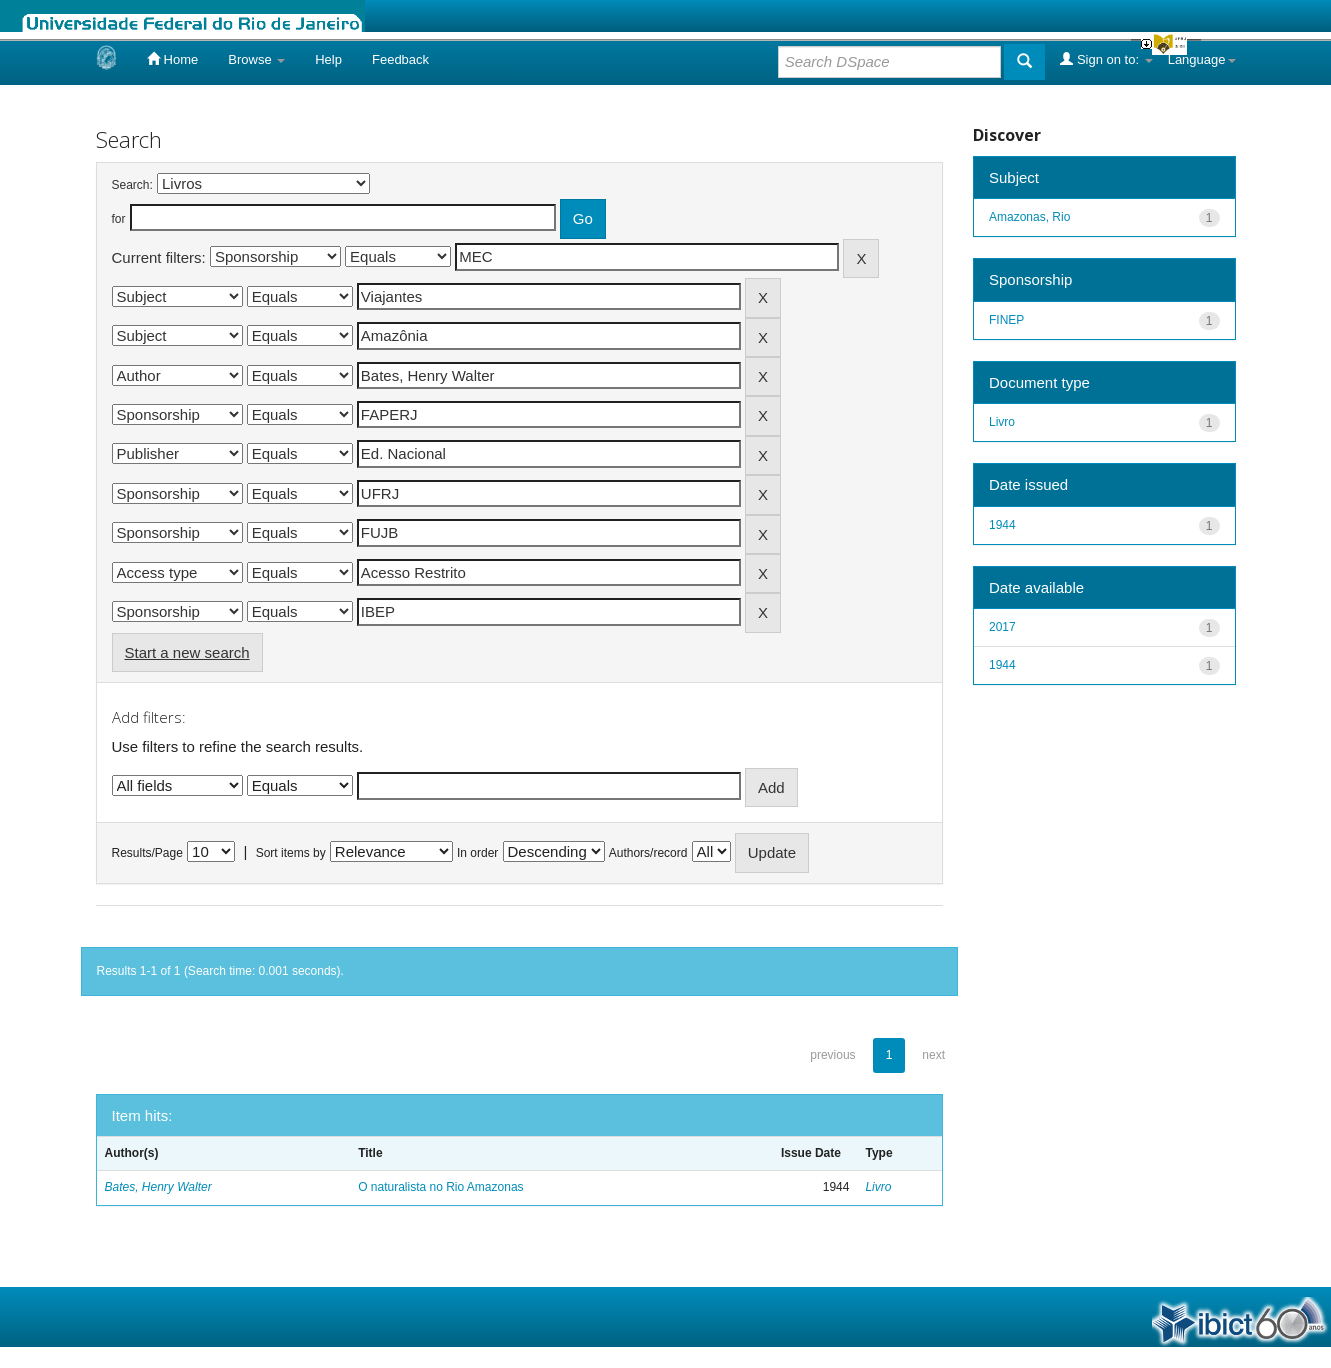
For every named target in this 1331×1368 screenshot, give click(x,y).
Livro (878, 1187)
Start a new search (187, 652)
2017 (1002, 627)
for (119, 219)
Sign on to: (1106, 59)
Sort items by (291, 853)
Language (1202, 59)
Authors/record (648, 853)
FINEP (1006, 320)
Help (328, 59)
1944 (1002, 525)
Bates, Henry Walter (158, 1187)
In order (477, 853)
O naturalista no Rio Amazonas (440, 1187)
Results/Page (147, 853)
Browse (256, 59)
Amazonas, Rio (1029, 217)
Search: (132, 185)
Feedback (400, 59)
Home (172, 59)
